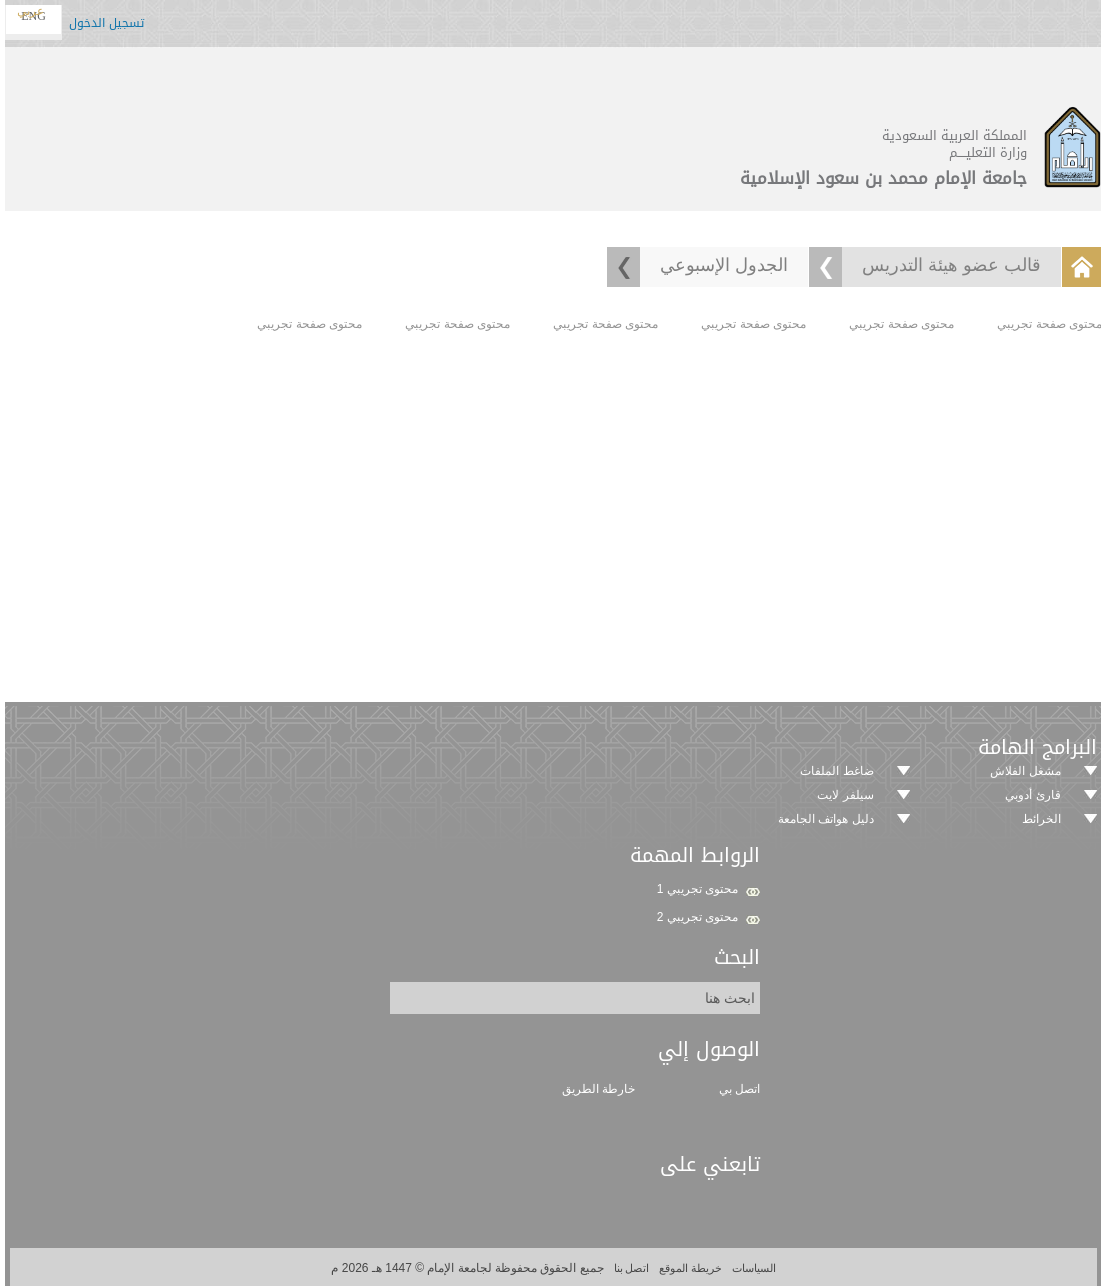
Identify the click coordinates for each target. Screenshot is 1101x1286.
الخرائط (1038, 819)
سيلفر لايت (842, 795)
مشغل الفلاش (1022, 771)
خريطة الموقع (686, 1268)
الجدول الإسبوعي (721, 265)
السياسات (749, 1268)
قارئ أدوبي (1029, 795)
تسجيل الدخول (103, 26)
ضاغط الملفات (833, 771)
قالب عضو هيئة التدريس (948, 265)
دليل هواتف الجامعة (823, 819)
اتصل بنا (627, 1268)
